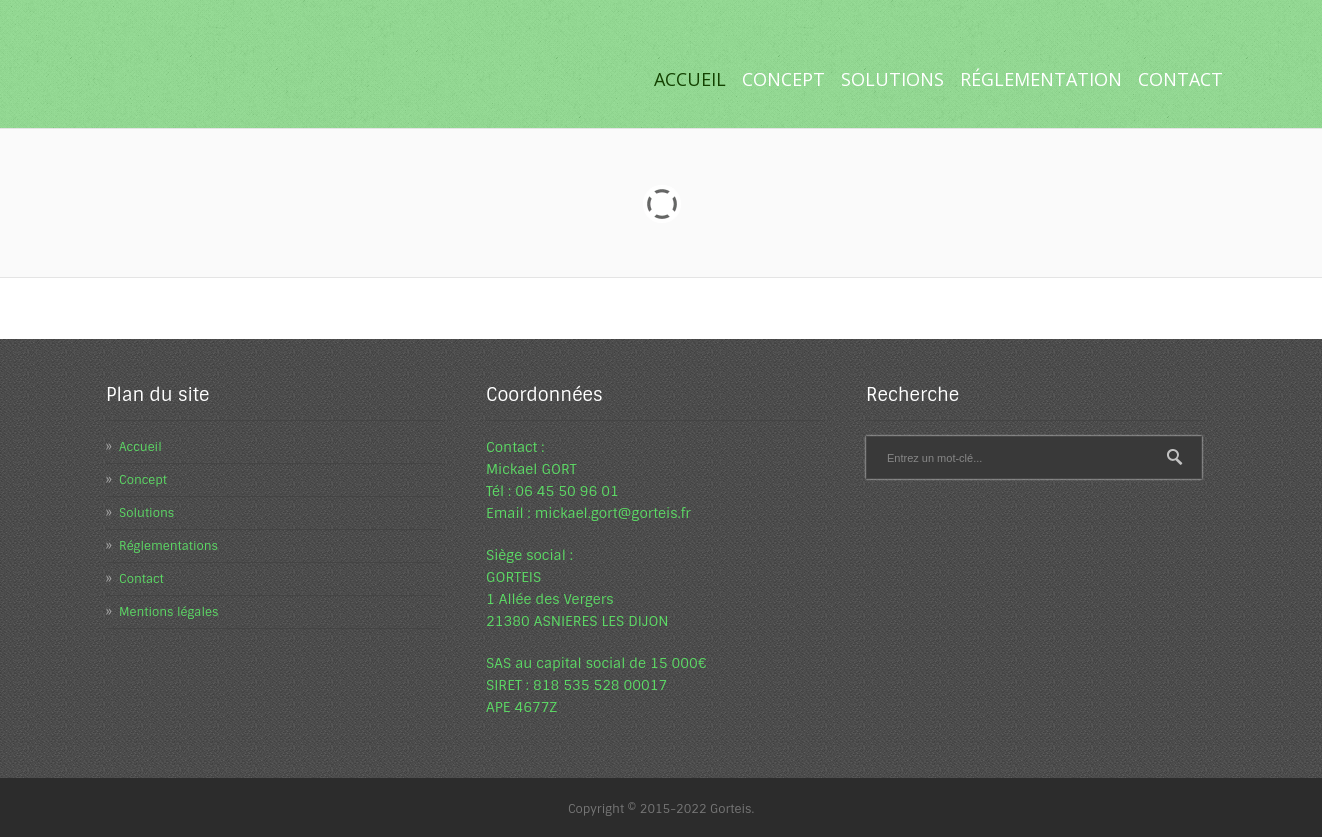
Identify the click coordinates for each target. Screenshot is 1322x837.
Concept (783, 79)
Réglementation (1037, 79)
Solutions (888, 79)
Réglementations (168, 546)
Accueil (690, 79)
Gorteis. (732, 809)
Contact (1180, 79)
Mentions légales (168, 612)
